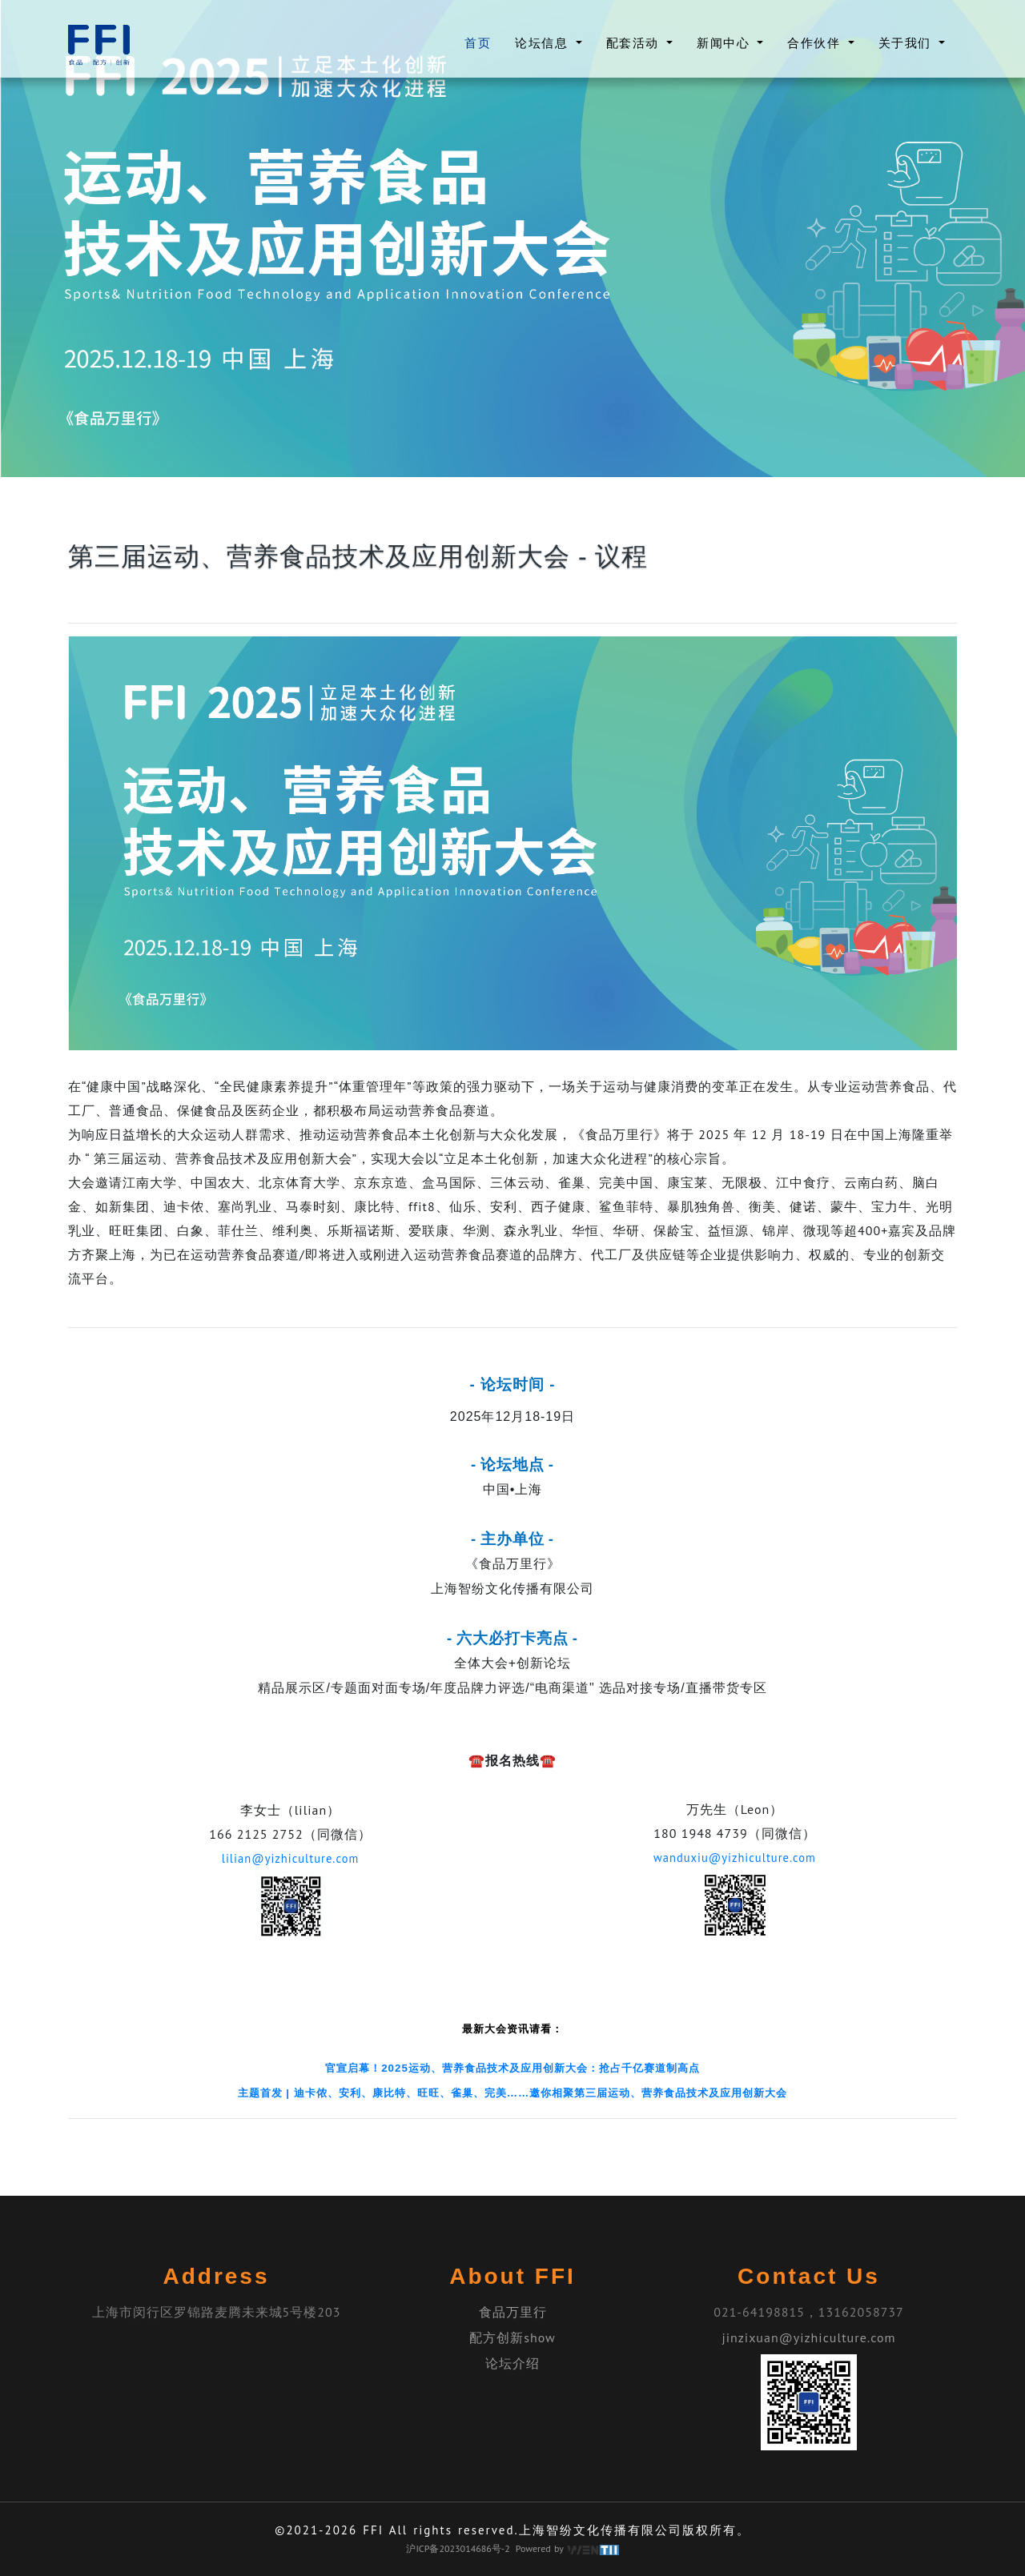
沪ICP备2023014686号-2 (457, 2548)
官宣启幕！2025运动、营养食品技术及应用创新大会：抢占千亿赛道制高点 (512, 2067)
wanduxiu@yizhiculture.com (734, 1857)
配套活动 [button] (635, 42)
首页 (477, 42)
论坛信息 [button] (544, 42)
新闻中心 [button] (725, 42)
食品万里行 (513, 2311)
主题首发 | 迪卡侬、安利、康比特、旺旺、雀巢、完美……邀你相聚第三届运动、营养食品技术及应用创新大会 (513, 2092)
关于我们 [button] (907, 42)
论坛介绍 (512, 2362)
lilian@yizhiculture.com (290, 1858)
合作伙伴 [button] (816, 42)
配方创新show (512, 2337)
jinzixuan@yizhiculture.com (808, 2337)
